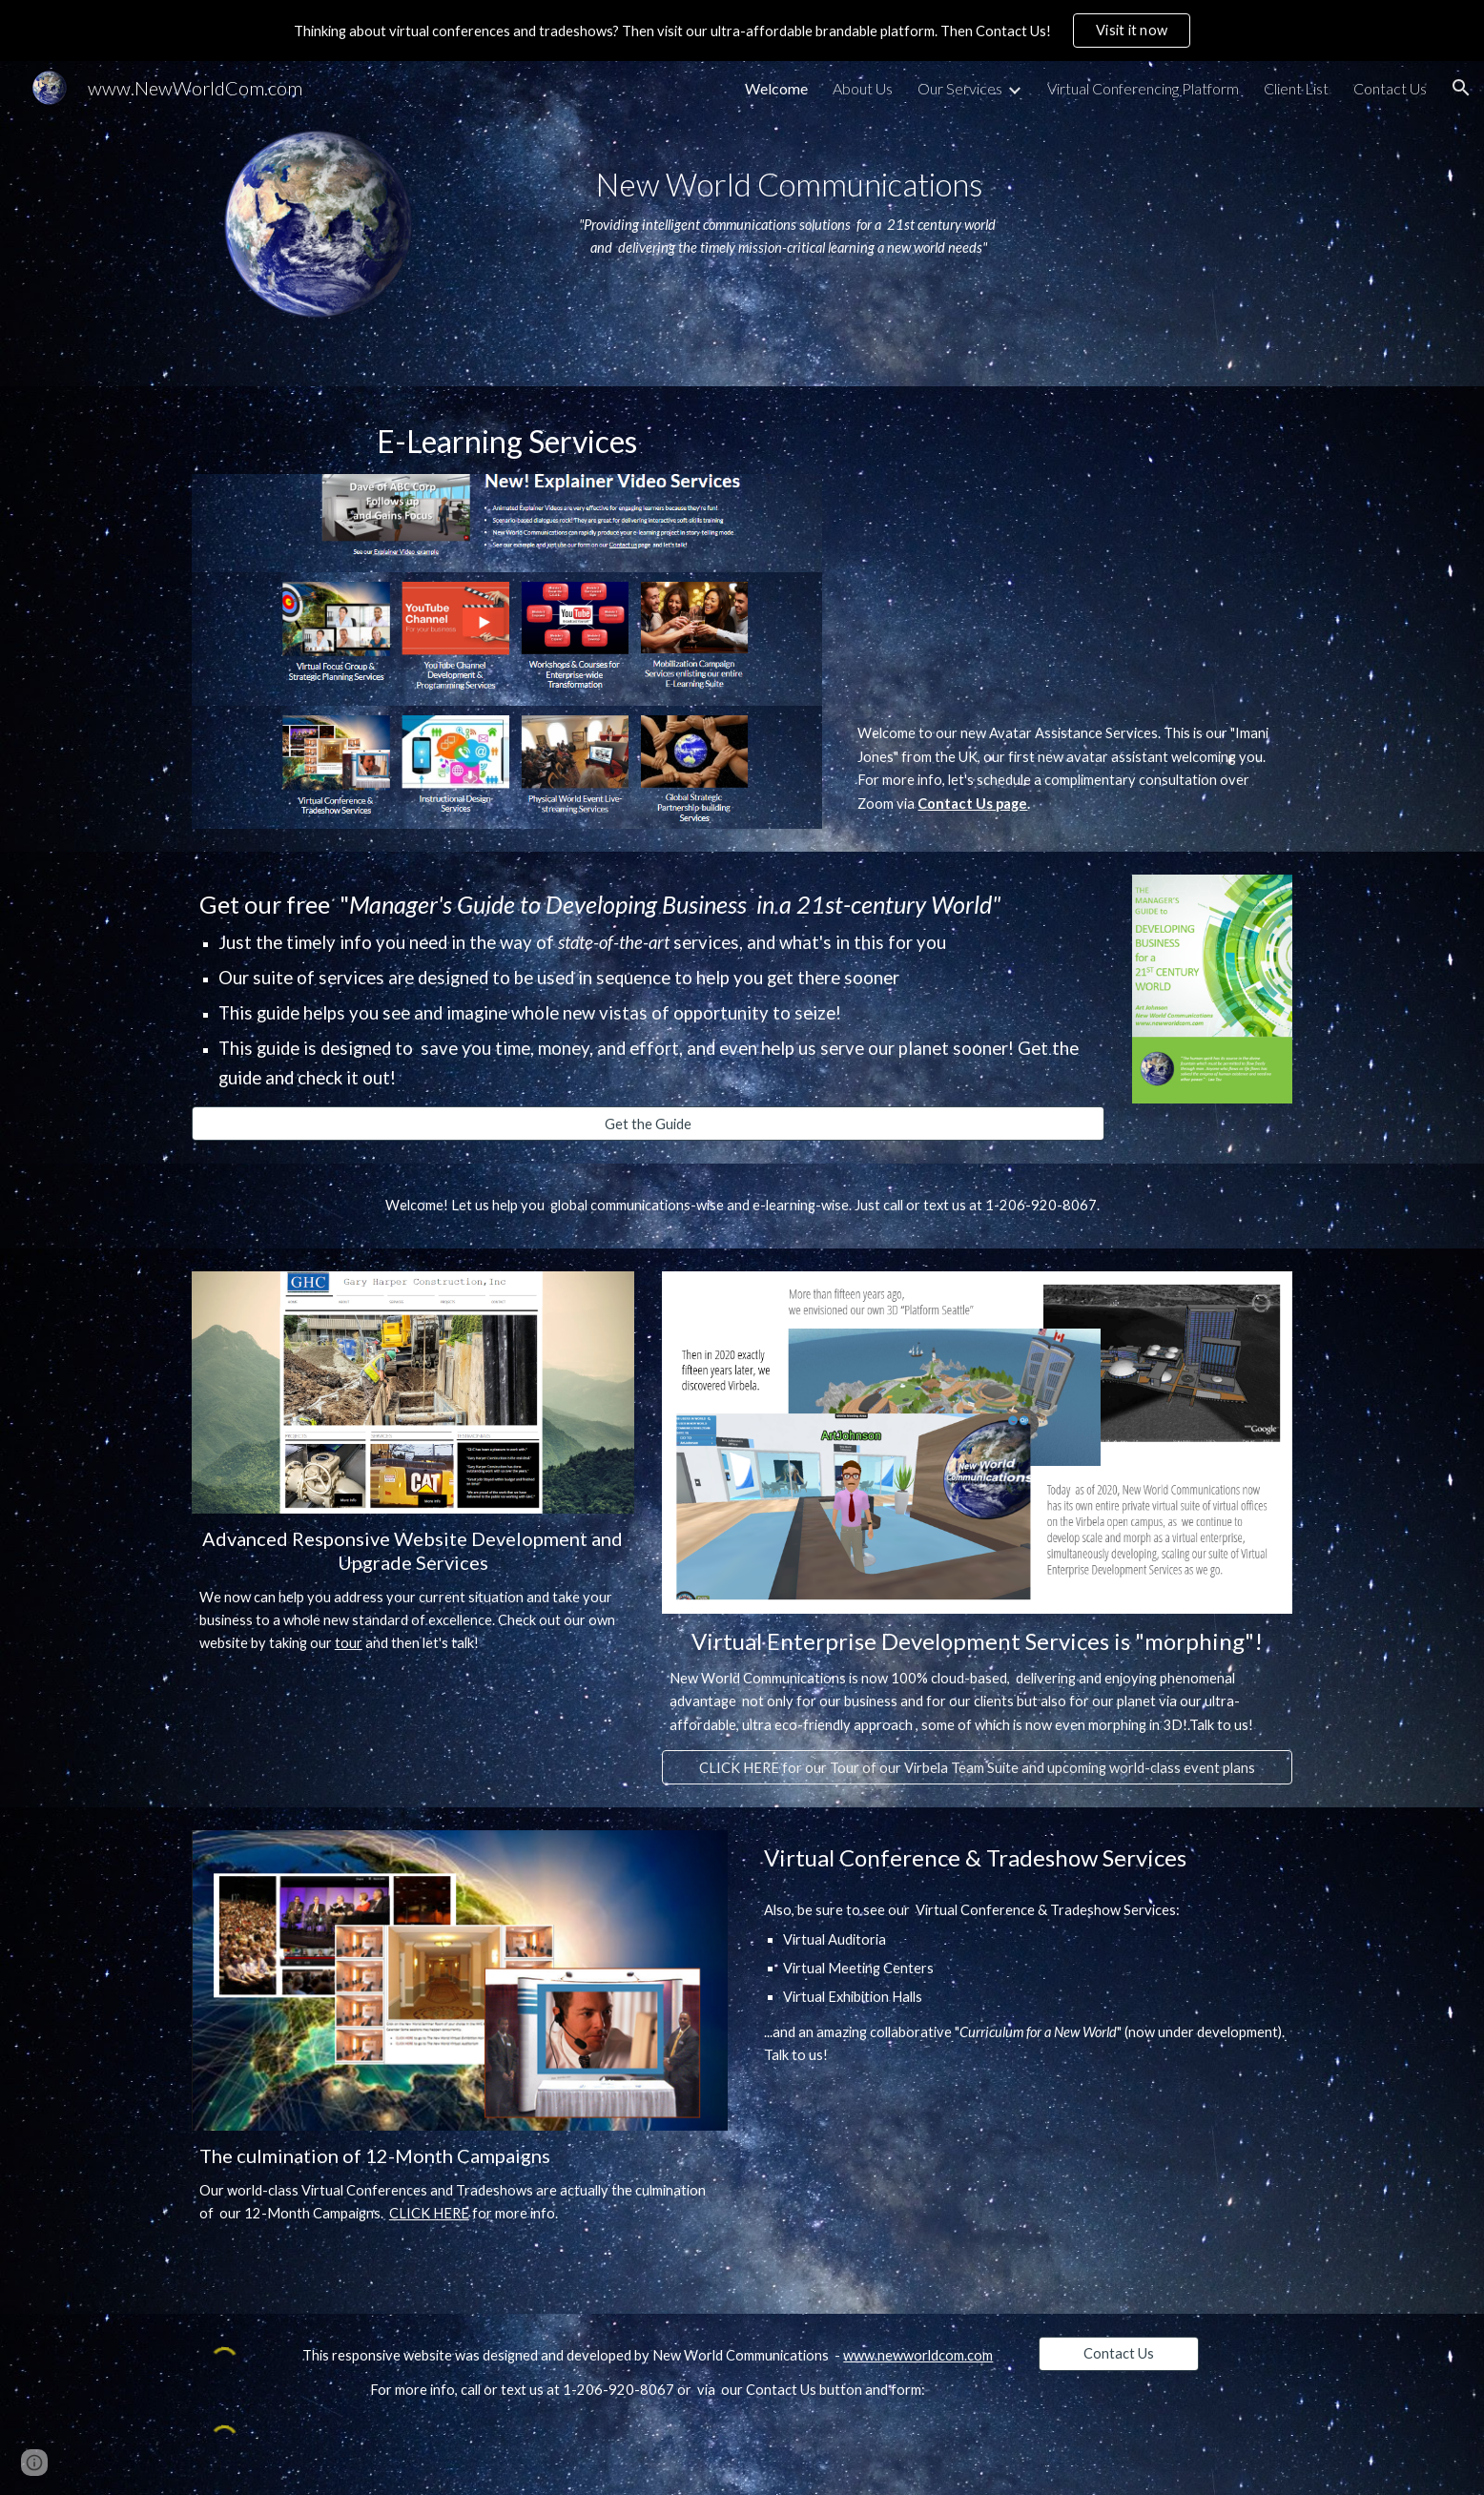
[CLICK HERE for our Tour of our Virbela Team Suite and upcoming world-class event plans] (977, 1767)
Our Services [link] (959, 88)
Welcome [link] (776, 88)
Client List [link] (1296, 88)
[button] (1461, 88)
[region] (742, 30)
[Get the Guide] (648, 1123)
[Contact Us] (1119, 2353)
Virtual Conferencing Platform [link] (1143, 88)
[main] (789, 201)
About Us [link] (863, 88)
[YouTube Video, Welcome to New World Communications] (1071, 559)
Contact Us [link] (1390, 88)
